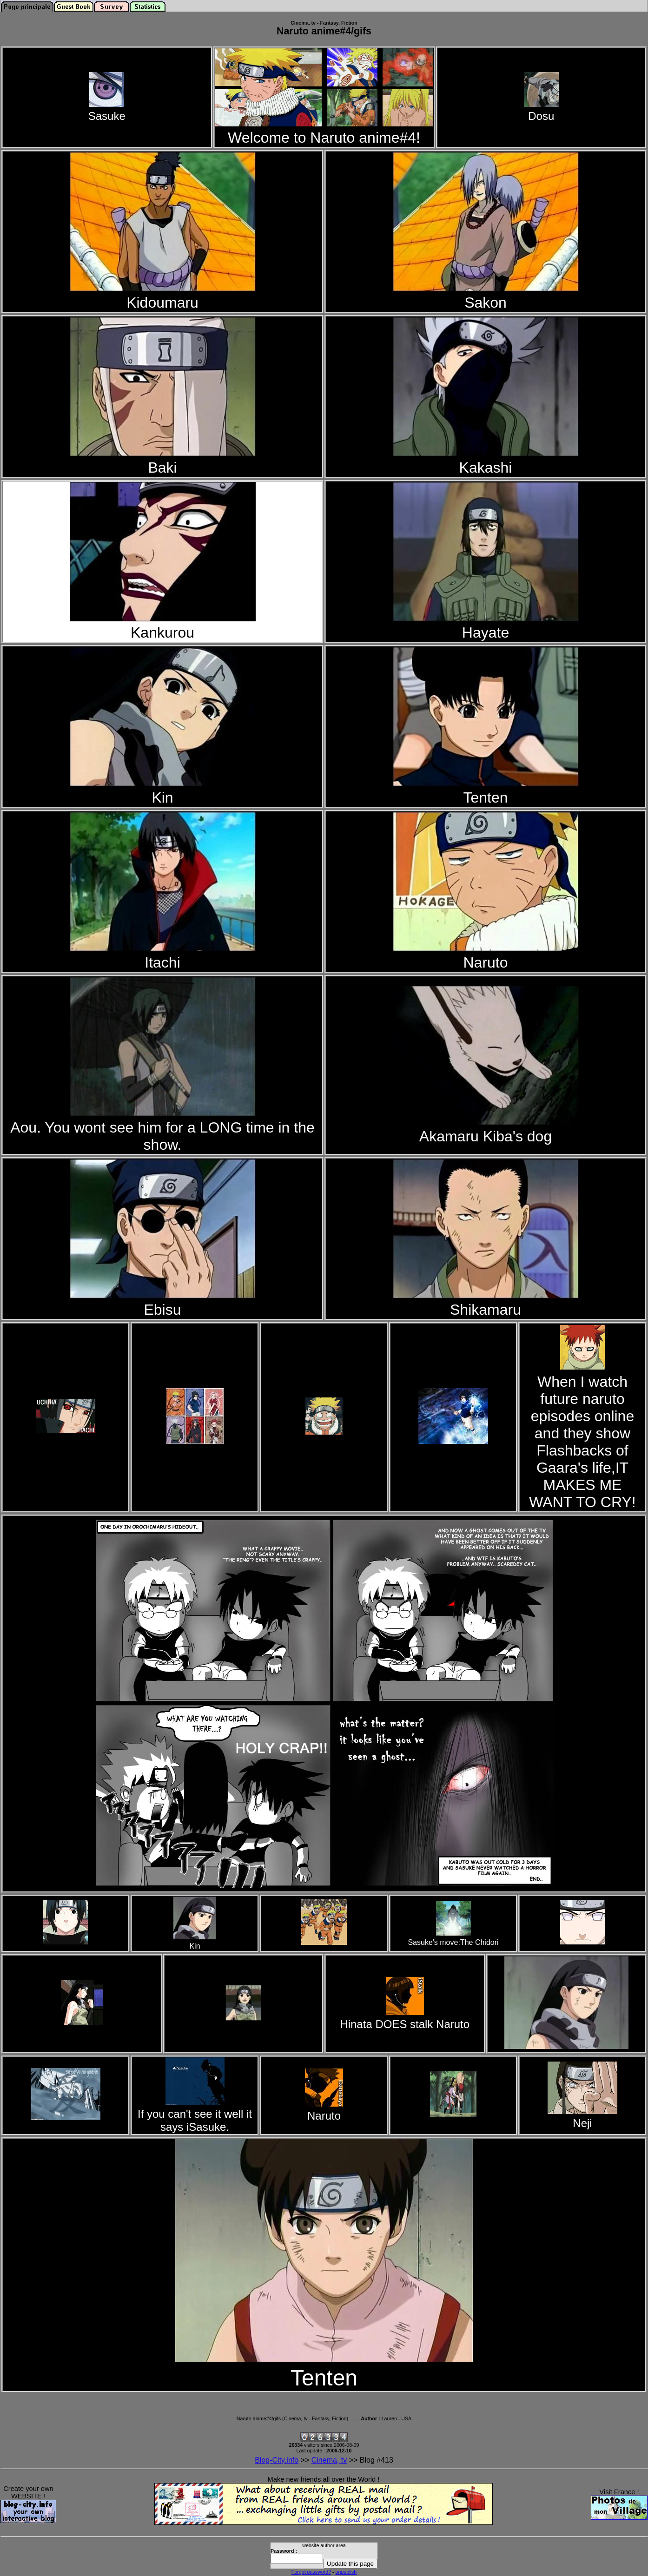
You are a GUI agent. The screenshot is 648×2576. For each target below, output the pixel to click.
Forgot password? (311, 2572)
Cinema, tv (329, 2460)
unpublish (346, 2572)
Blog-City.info (276, 2460)
